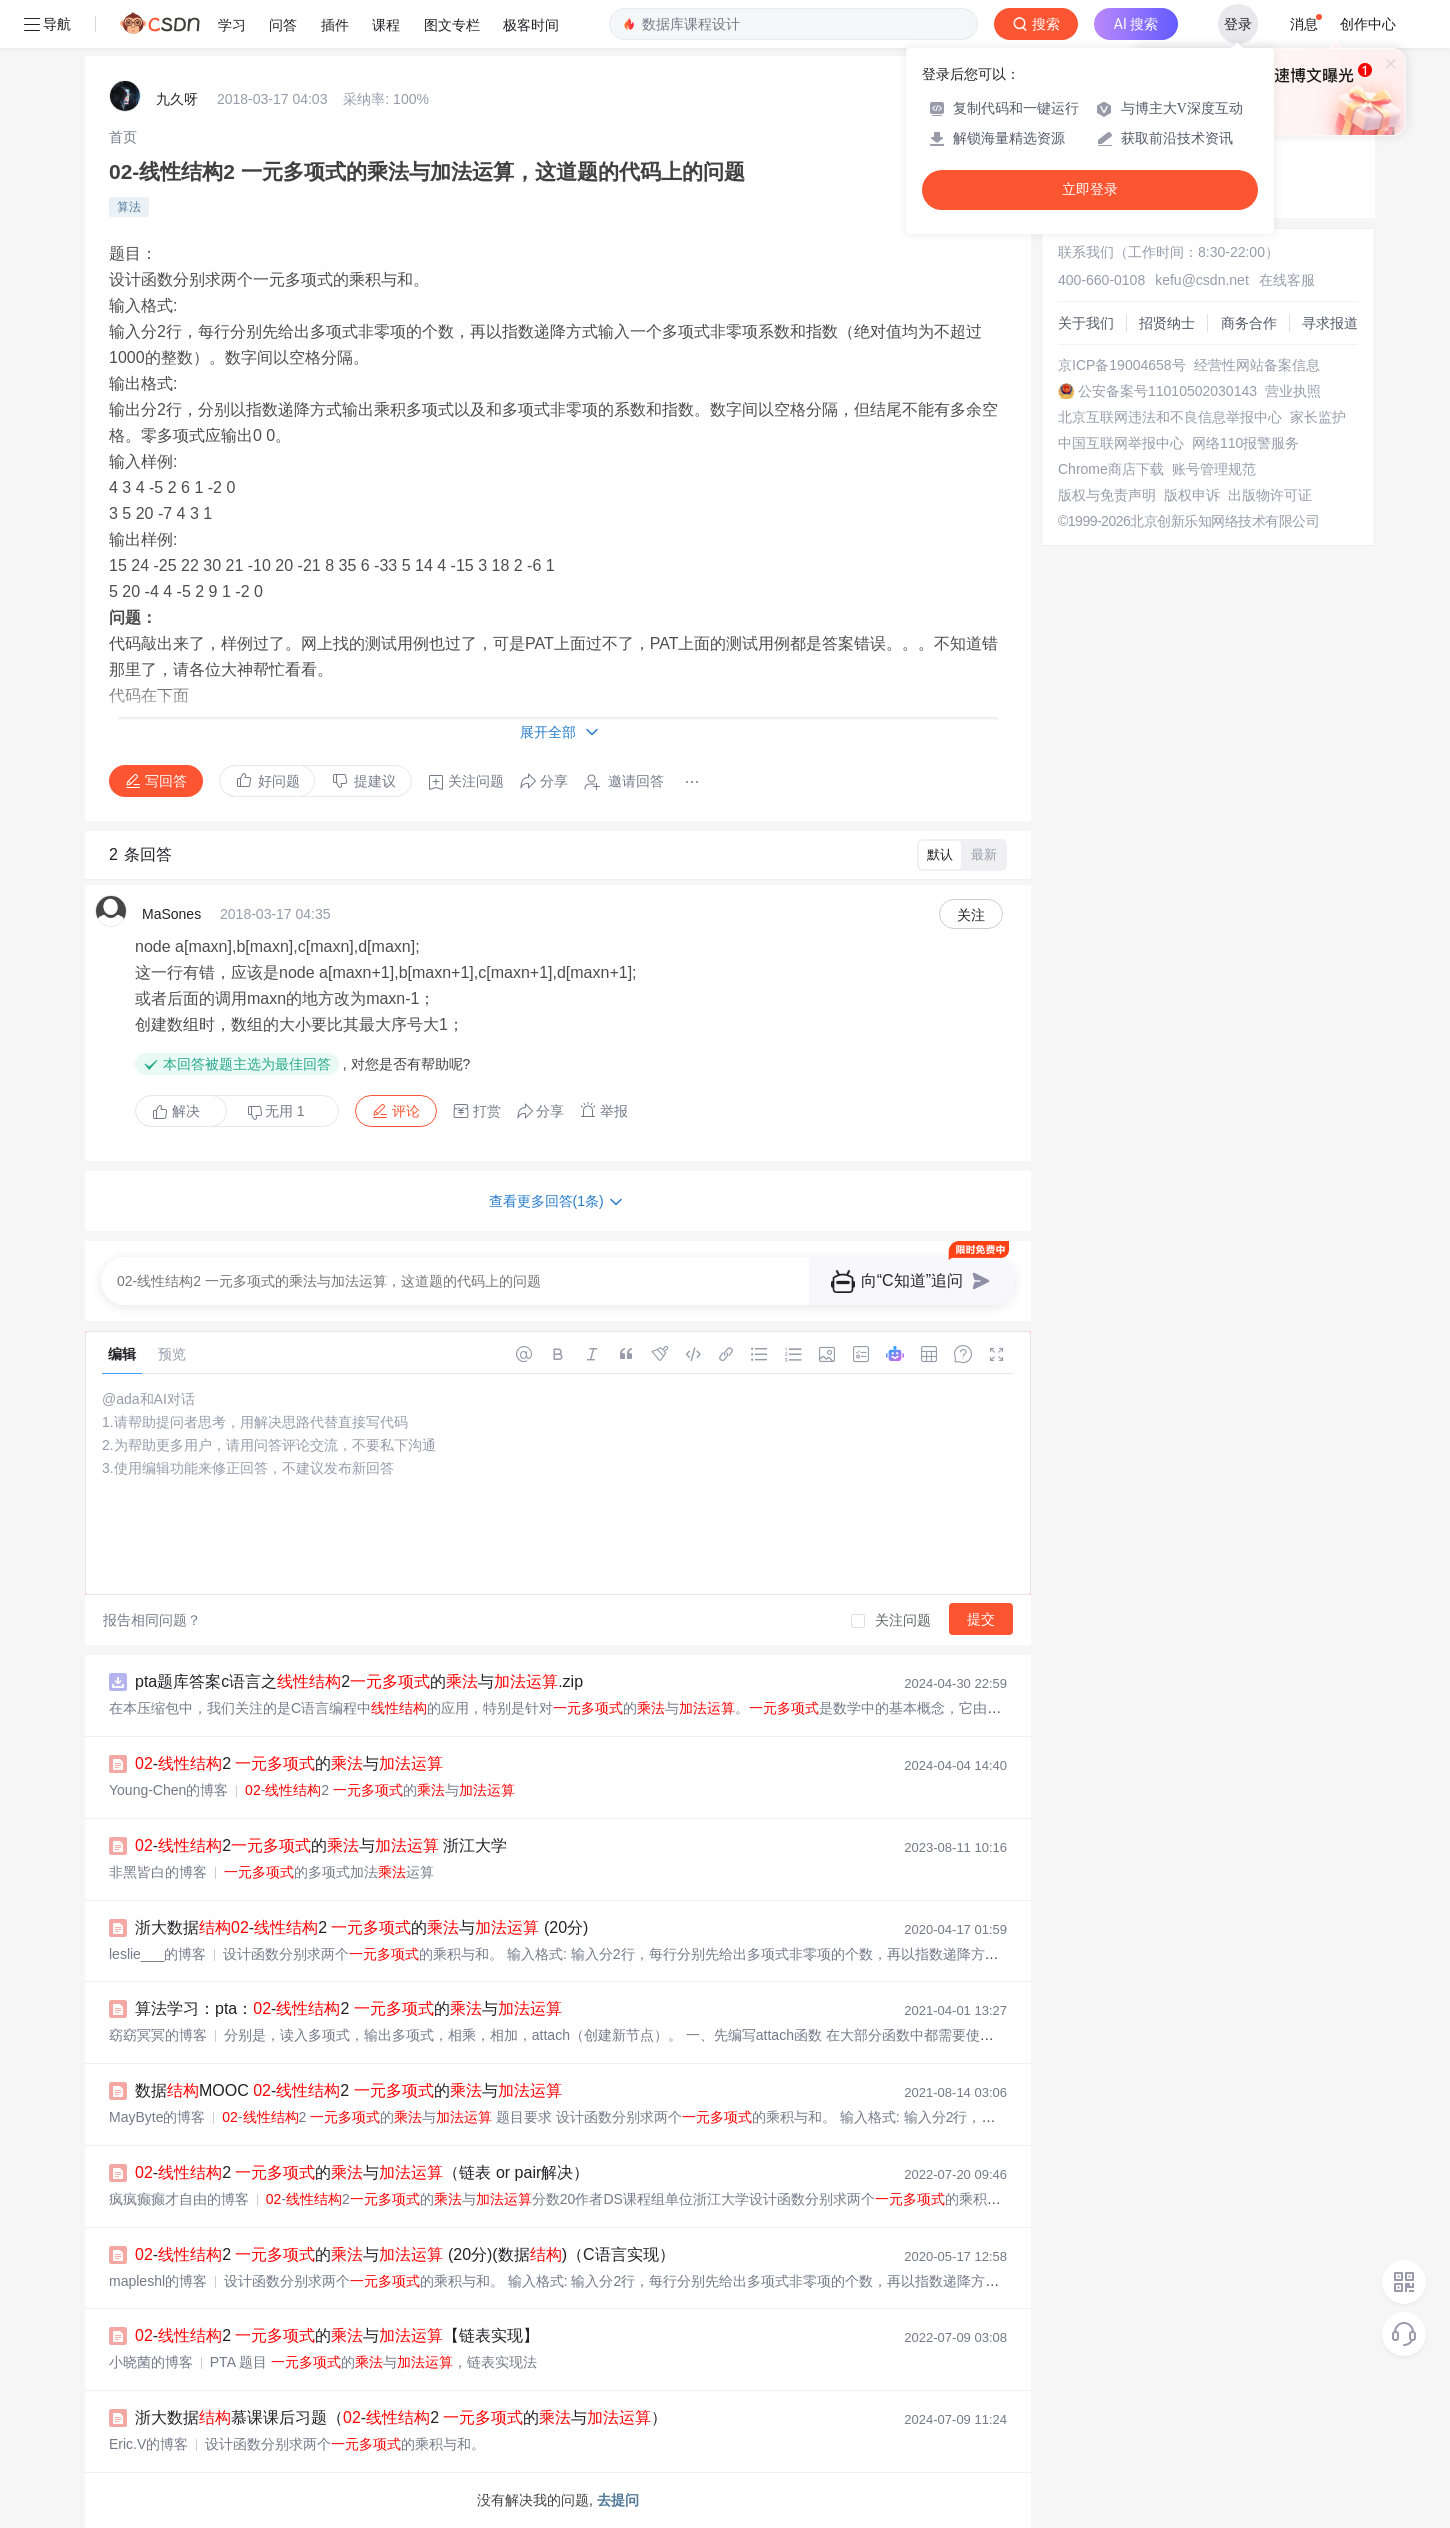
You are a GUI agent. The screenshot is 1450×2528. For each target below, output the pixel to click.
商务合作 (1249, 323)
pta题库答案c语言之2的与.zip (359, 1681)
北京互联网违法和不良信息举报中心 (1170, 417)
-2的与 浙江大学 (321, 1845)
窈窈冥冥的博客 (158, 2035)
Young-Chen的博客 (168, 1790)
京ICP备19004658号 (1122, 365)
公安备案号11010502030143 (1167, 391)
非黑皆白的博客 (158, 1872)
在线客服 (1287, 280)
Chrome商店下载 (1111, 469)
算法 (129, 207)
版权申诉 (1192, 495)
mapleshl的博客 (158, 2281)
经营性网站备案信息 (1257, 365)
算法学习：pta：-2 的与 (348, 2008)
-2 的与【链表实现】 (337, 2335)
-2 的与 (289, 1763)
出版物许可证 (1270, 495)
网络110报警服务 (1245, 443)
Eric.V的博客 (148, 2444)
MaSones (171, 914)
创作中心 (1368, 24)
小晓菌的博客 (151, 2362)
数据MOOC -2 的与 (348, 2090)
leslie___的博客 (157, 1954)
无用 (276, 1111)
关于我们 (1086, 323)
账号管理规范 (1214, 469)
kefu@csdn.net (1202, 280)
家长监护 (1318, 417)
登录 (1238, 24)
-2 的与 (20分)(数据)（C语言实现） (405, 2254)
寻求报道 (1330, 323)
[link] (123, 137)
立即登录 (1090, 189)
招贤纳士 (1167, 323)
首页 (123, 137)
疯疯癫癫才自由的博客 (179, 2199)
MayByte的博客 (157, 2117)
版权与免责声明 (1107, 495)
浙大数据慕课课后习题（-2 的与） (401, 2417)
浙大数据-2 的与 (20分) (361, 1927)
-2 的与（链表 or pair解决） (362, 2172)
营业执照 (1293, 391)
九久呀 (177, 99)
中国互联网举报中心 (1121, 443)
